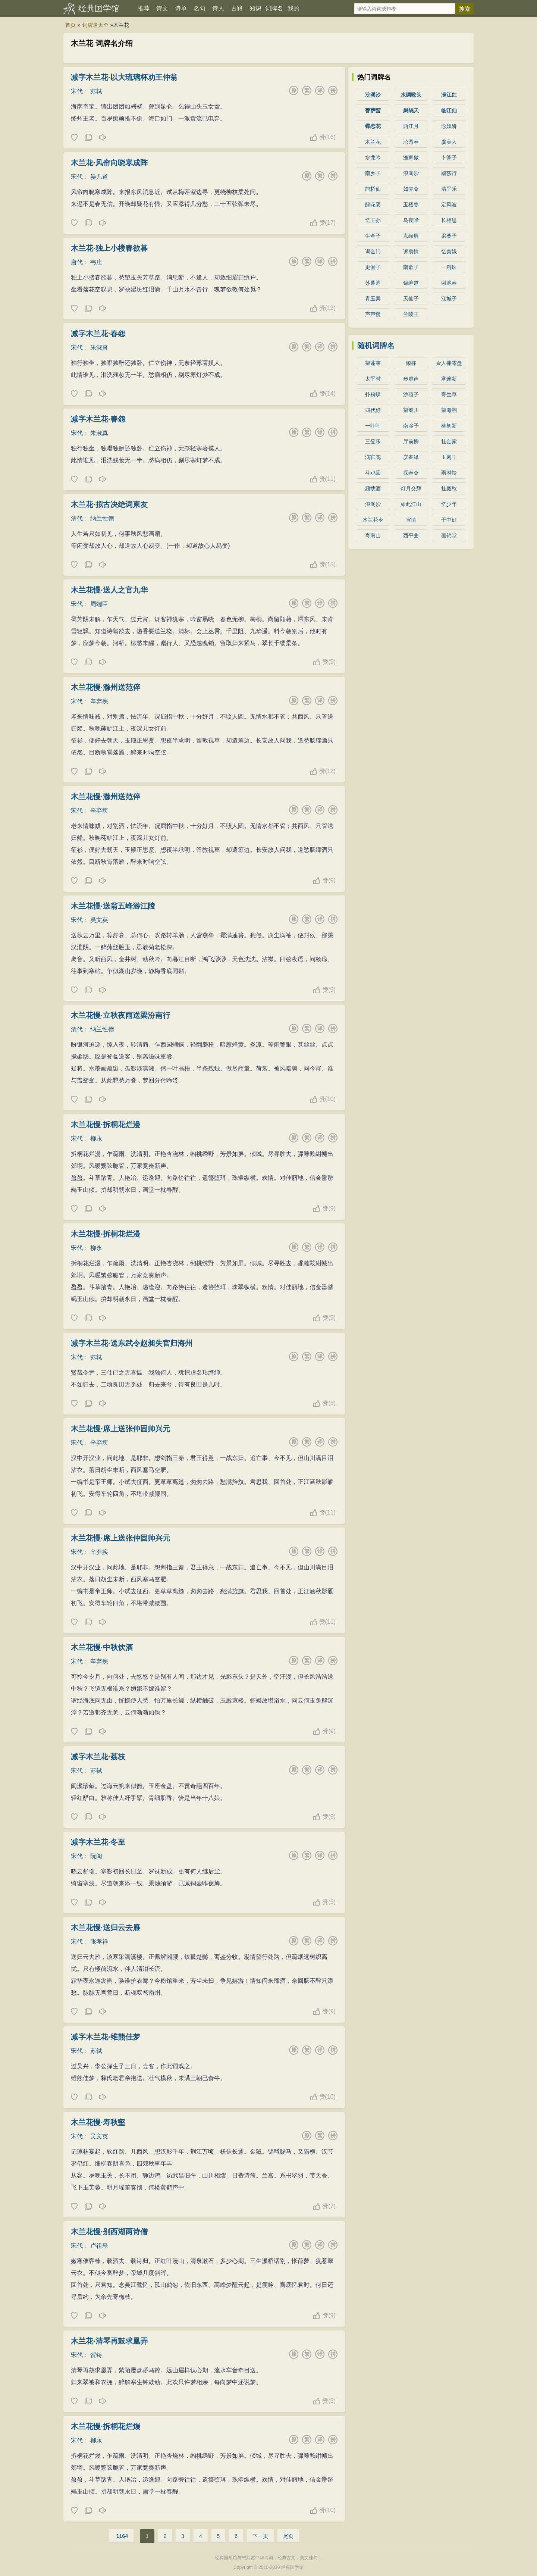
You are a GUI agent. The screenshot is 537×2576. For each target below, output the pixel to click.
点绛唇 (411, 236)
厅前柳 (411, 441)
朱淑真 (99, 347)
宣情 (411, 520)
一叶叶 (373, 426)
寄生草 (449, 394)
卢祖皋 (99, 2245)
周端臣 (99, 604)
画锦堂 (449, 535)
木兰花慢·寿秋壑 (98, 2122)
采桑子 (449, 236)
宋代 (77, 91)
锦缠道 (411, 283)
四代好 (373, 410)
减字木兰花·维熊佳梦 (105, 2037)
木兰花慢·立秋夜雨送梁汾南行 (120, 1015)
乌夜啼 (411, 220)
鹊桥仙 (373, 189)
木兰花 (373, 142)
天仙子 (411, 298)
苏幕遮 (373, 283)
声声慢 (373, 314)
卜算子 (449, 157)
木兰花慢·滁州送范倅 (105, 687)
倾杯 (411, 363)
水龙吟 (373, 157)
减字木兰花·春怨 (98, 333)
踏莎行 (449, 173)
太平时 (373, 379)
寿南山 (373, 535)
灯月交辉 (411, 488)
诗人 (218, 8)
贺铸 (96, 2355)
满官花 (373, 457)
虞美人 (449, 142)
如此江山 (411, 504)
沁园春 (411, 142)
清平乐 (449, 189)
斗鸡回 (373, 473)
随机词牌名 (376, 345)
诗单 (181, 8)
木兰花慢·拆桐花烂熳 (105, 2426)
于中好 (449, 520)
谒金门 (373, 251)
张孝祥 (99, 1941)
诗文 (162, 8)
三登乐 (373, 441)
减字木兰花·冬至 (98, 1842)
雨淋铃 (449, 473)
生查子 (373, 236)
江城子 (449, 298)
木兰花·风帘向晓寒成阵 (109, 163)
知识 (255, 8)
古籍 (237, 8)
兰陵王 (411, 314)
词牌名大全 (95, 25)
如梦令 (411, 189)
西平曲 (411, 535)
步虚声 (411, 379)
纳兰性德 (102, 518)
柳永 (96, 1138)
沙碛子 (411, 394)
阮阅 (96, 1856)
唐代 (77, 262)
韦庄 (96, 262)
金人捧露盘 (449, 363)
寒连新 (449, 379)
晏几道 (99, 176)
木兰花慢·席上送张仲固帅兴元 (120, 1429)
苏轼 (96, 91)
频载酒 (373, 488)
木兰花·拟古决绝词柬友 (109, 504)
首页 (70, 25)
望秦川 (411, 410)
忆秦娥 (449, 251)
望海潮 (449, 410)
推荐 (144, 8)
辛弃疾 (99, 701)
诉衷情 (411, 251)
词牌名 (274, 8)
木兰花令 (372, 520)
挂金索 (449, 441)
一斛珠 (449, 267)
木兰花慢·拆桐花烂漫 (105, 1124)
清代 (77, 518)
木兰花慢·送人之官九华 (109, 590)
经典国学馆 (98, 8)
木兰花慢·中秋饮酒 (102, 1647)
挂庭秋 (449, 488)
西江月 (411, 126)
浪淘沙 (411, 173)
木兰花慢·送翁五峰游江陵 (113, 906)
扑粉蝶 (373, 394)
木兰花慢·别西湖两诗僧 (109, 2232)
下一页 (260, 2536)
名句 (199, 8)
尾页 (288, 2536)
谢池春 (449, 283)
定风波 (449, 204)
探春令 (411, 473)
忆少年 (449, 504)
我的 (293, 8)
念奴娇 (449, 126)
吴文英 (99, 920)
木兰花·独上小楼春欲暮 (109, 248)
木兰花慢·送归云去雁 (105, 1927)
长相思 (449, 220)
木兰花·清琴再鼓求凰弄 (109, 2341)
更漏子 (373, 267)
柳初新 (449, 426)
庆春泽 (411, 457)
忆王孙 (373, 220)
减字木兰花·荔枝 (98, 1757)
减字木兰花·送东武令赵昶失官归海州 (131, 1343)
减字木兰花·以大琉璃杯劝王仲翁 (124, 77)
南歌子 (411, 267)
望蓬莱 (373, 363)
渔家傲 (411, 157)
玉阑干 (449, 457)
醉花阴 (373, 204)
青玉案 (373, 298)
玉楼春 (411, 204)
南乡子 (373, 173)
